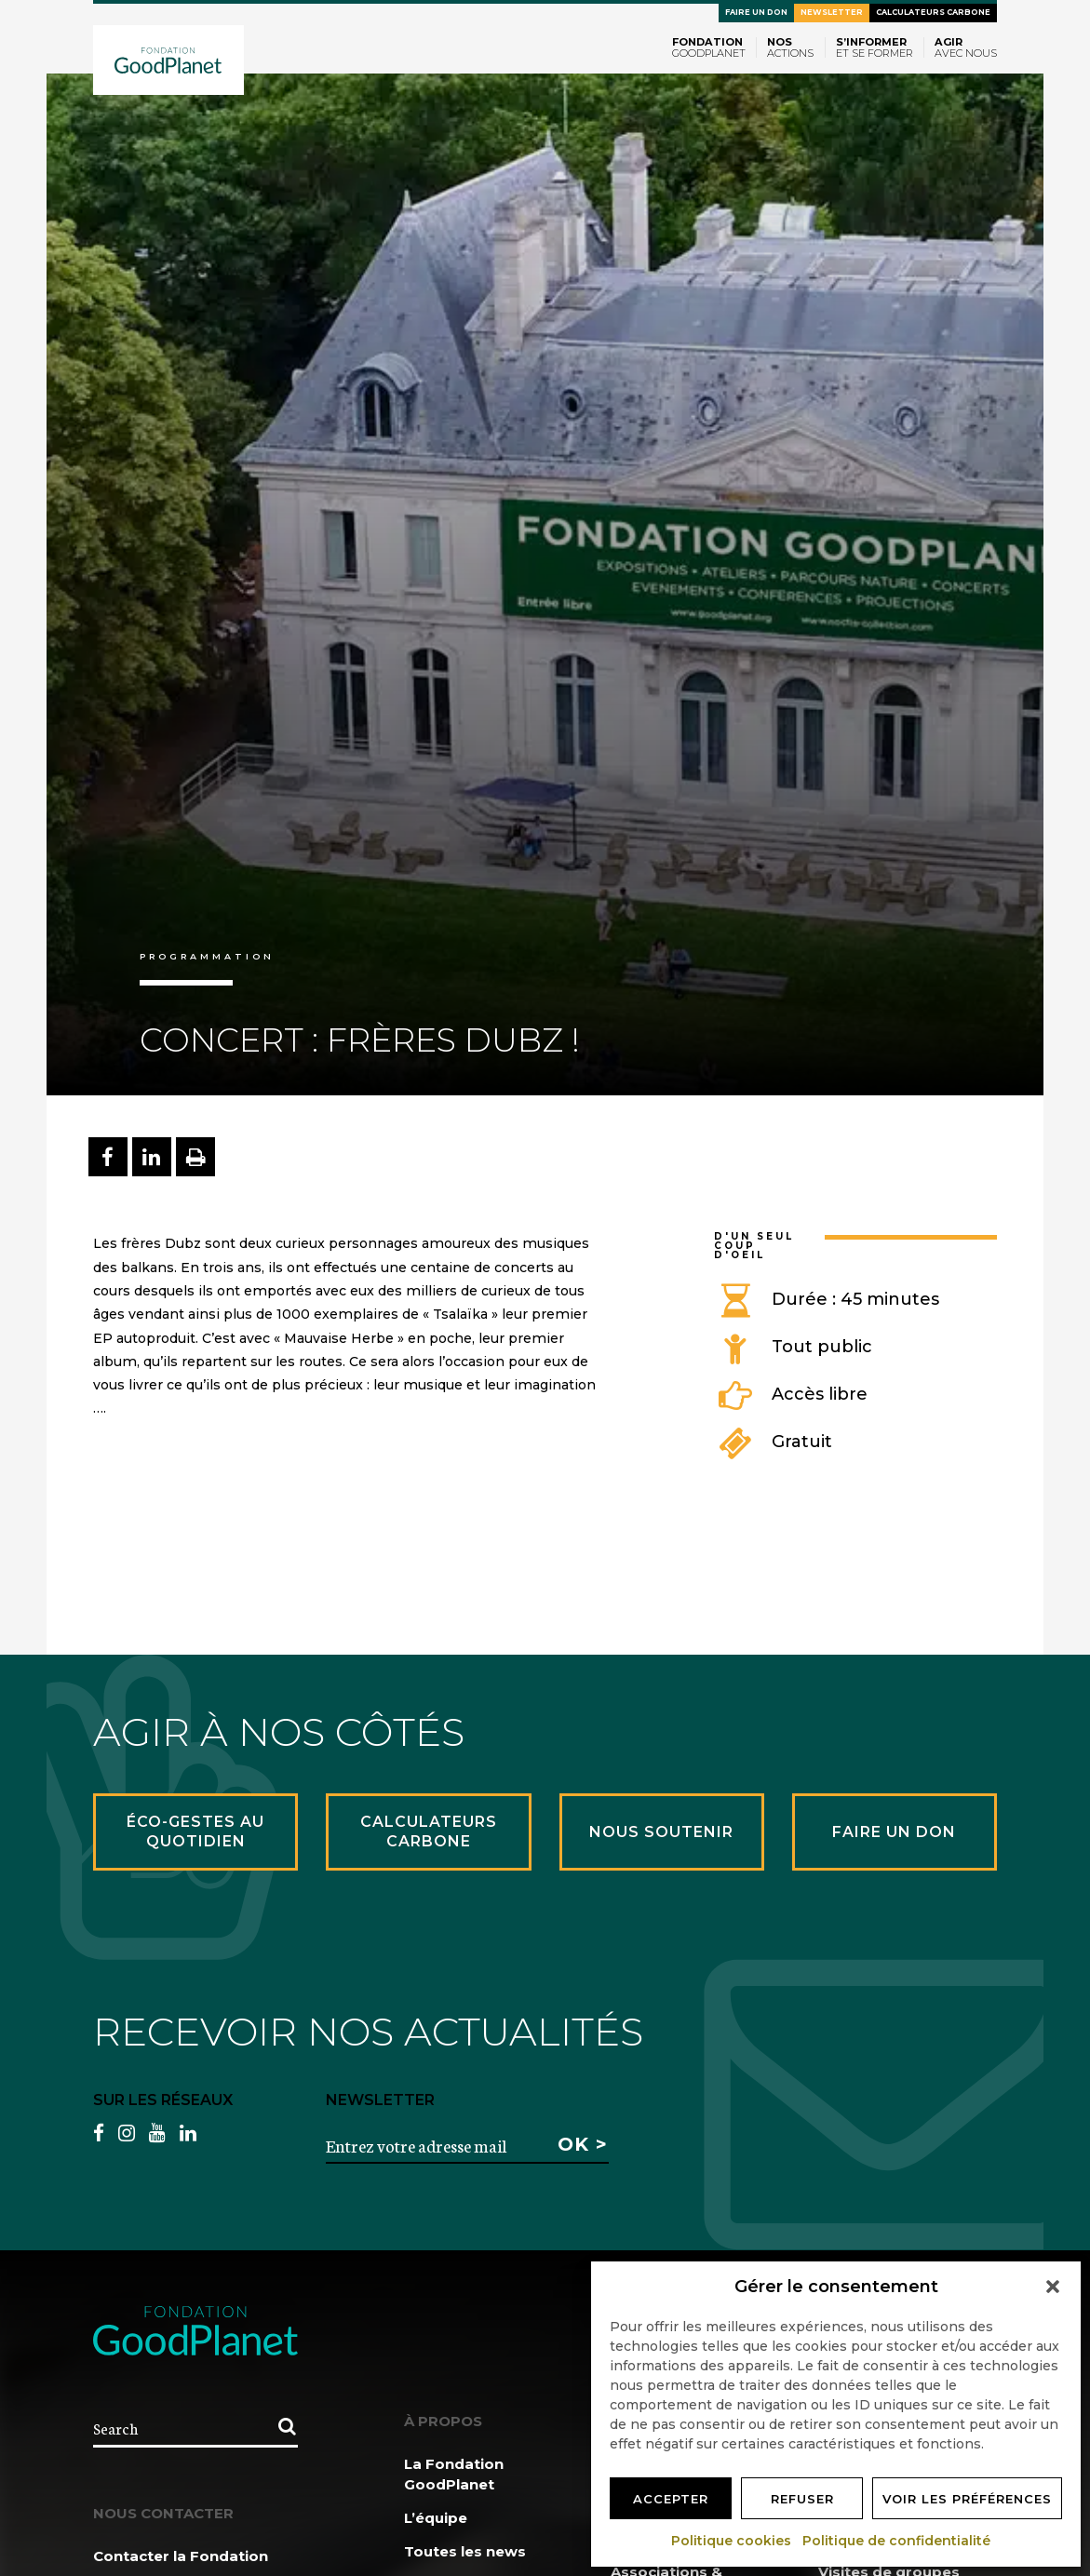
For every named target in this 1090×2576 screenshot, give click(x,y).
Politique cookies (732, 2540)
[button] (1052, 2286)
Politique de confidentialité (897, 2540)
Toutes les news (465, 2551)
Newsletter (832, 12)
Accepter (670, 2498)
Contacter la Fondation (180, 2556)
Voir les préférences (967, 2498)
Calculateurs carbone (933, 12)
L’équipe (435, 2518)
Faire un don (756, 12)
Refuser (802, 2498)
